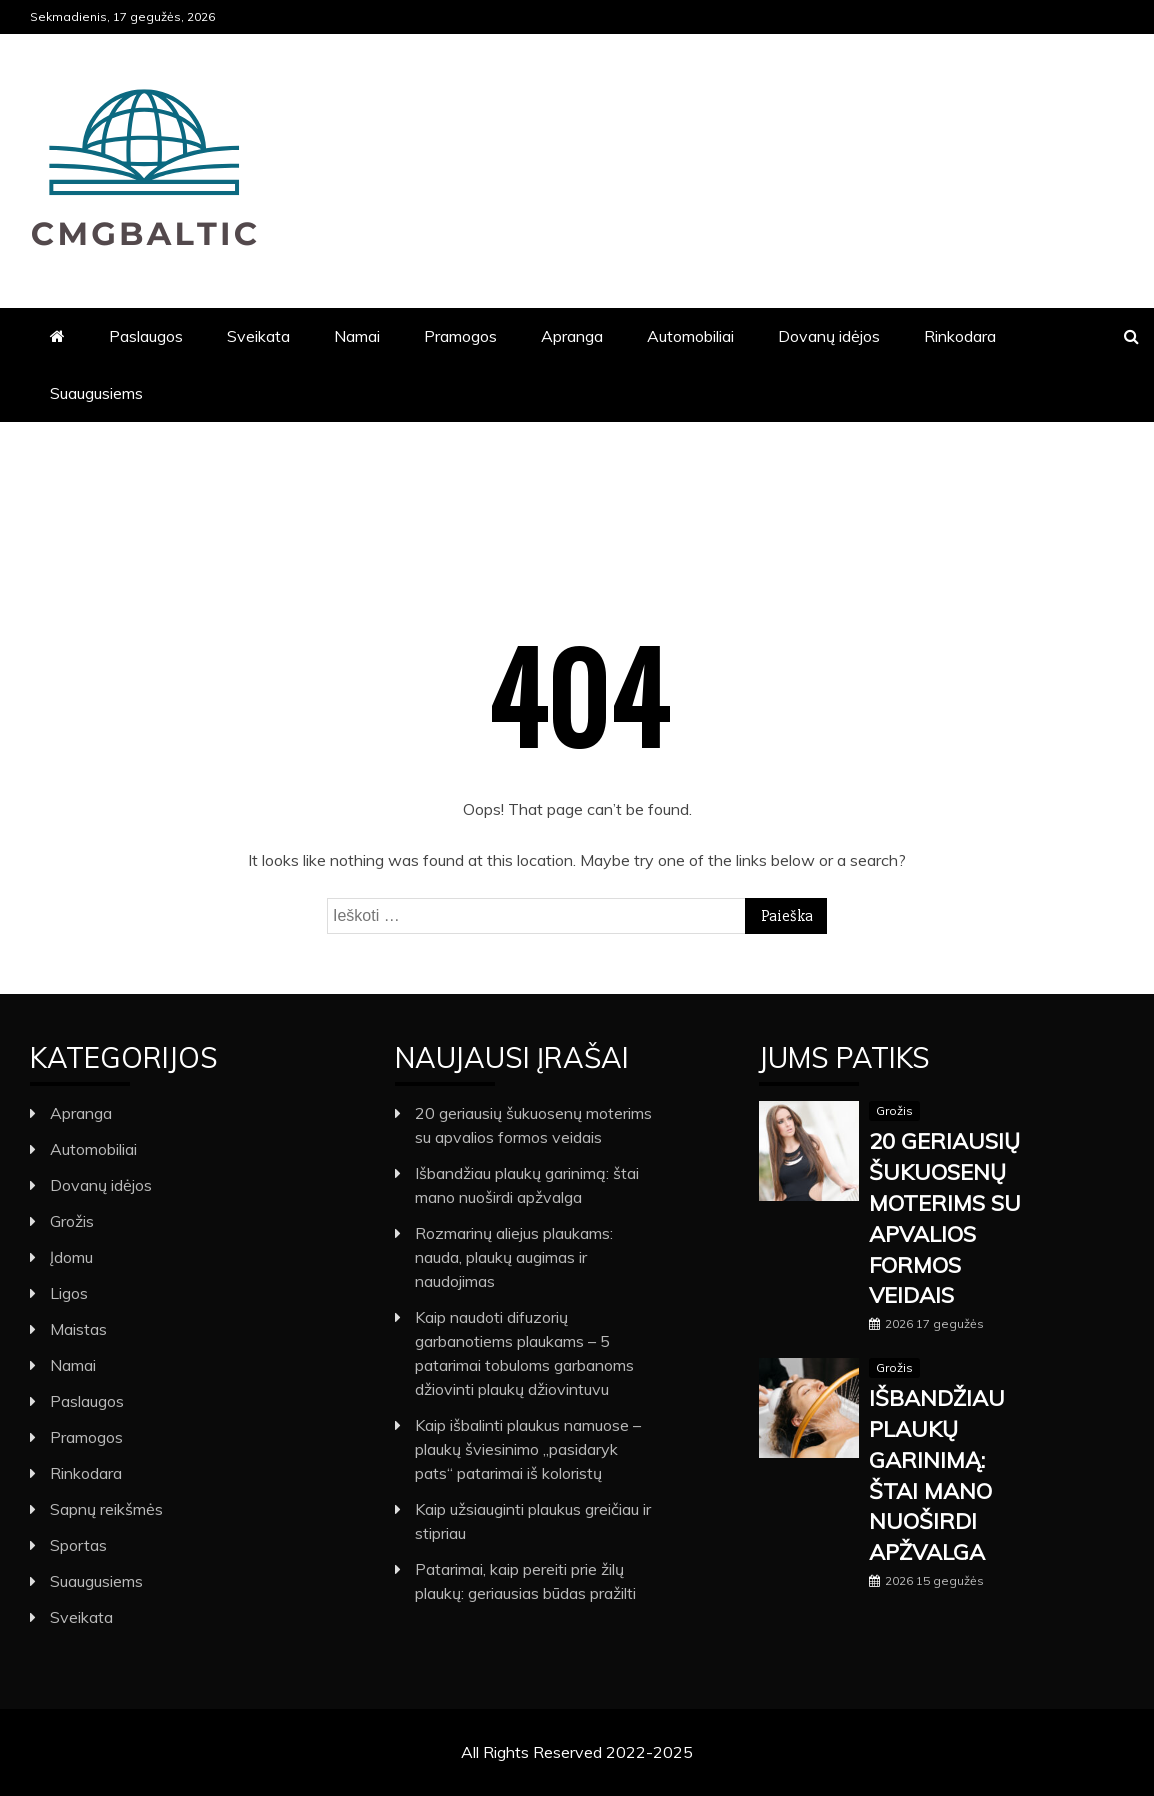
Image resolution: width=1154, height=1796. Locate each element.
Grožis (72, 1221)
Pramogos (460, 336)
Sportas (78, 1545)
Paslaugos (146, 336)
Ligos (69, 1293)
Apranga (572, 336)
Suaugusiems (96, 393)
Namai (357, 336)
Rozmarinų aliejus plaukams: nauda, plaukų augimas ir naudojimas (514, 1257)
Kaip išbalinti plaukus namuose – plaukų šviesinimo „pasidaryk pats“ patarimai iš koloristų (528, 1449)
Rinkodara (960, 336)
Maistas (78, 1329)
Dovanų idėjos (829, 336)
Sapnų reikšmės (106, 1509)
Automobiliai (690, 336)
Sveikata (258, 336)
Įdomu (71, 1257)
